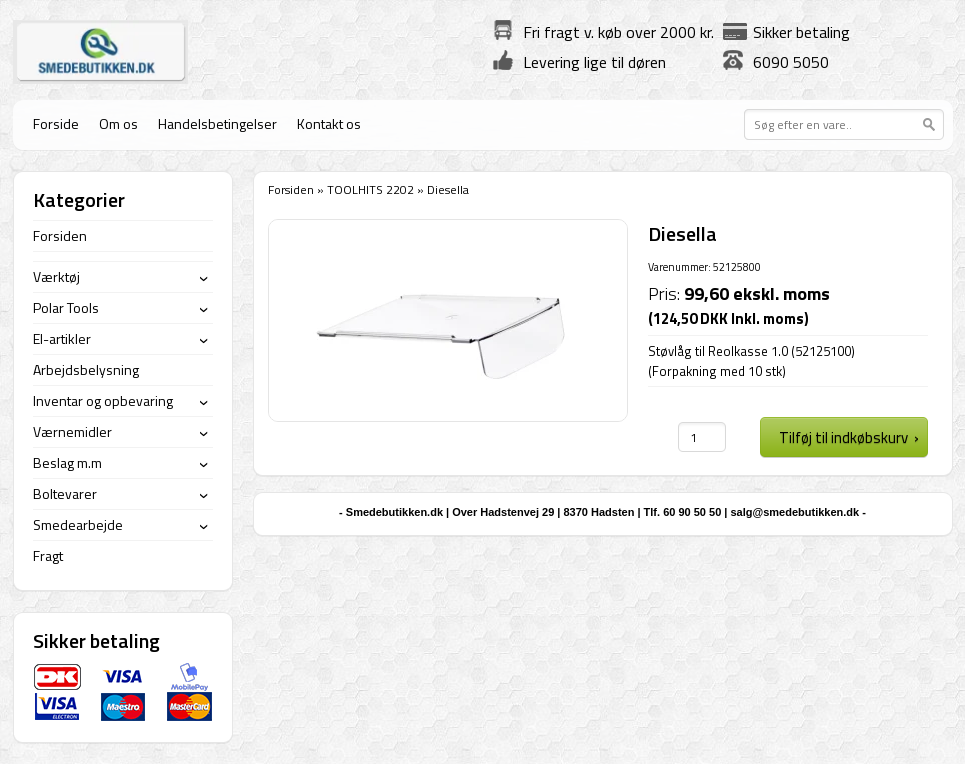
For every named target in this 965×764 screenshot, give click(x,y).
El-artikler (62, 338)
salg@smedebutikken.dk (794, 512)
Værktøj (56, 276)
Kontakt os (329, 123)
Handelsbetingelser (217, 123)
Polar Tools (66, 307)
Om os (118, 123)
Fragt (48, 555)
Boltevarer (65, 493)
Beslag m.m (67, 462)
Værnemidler (72, 431)
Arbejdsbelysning (86, 369)
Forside (56, 123)
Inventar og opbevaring (103, 400)
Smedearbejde (78, 524)
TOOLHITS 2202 (370, 189)
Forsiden (291, 189)
